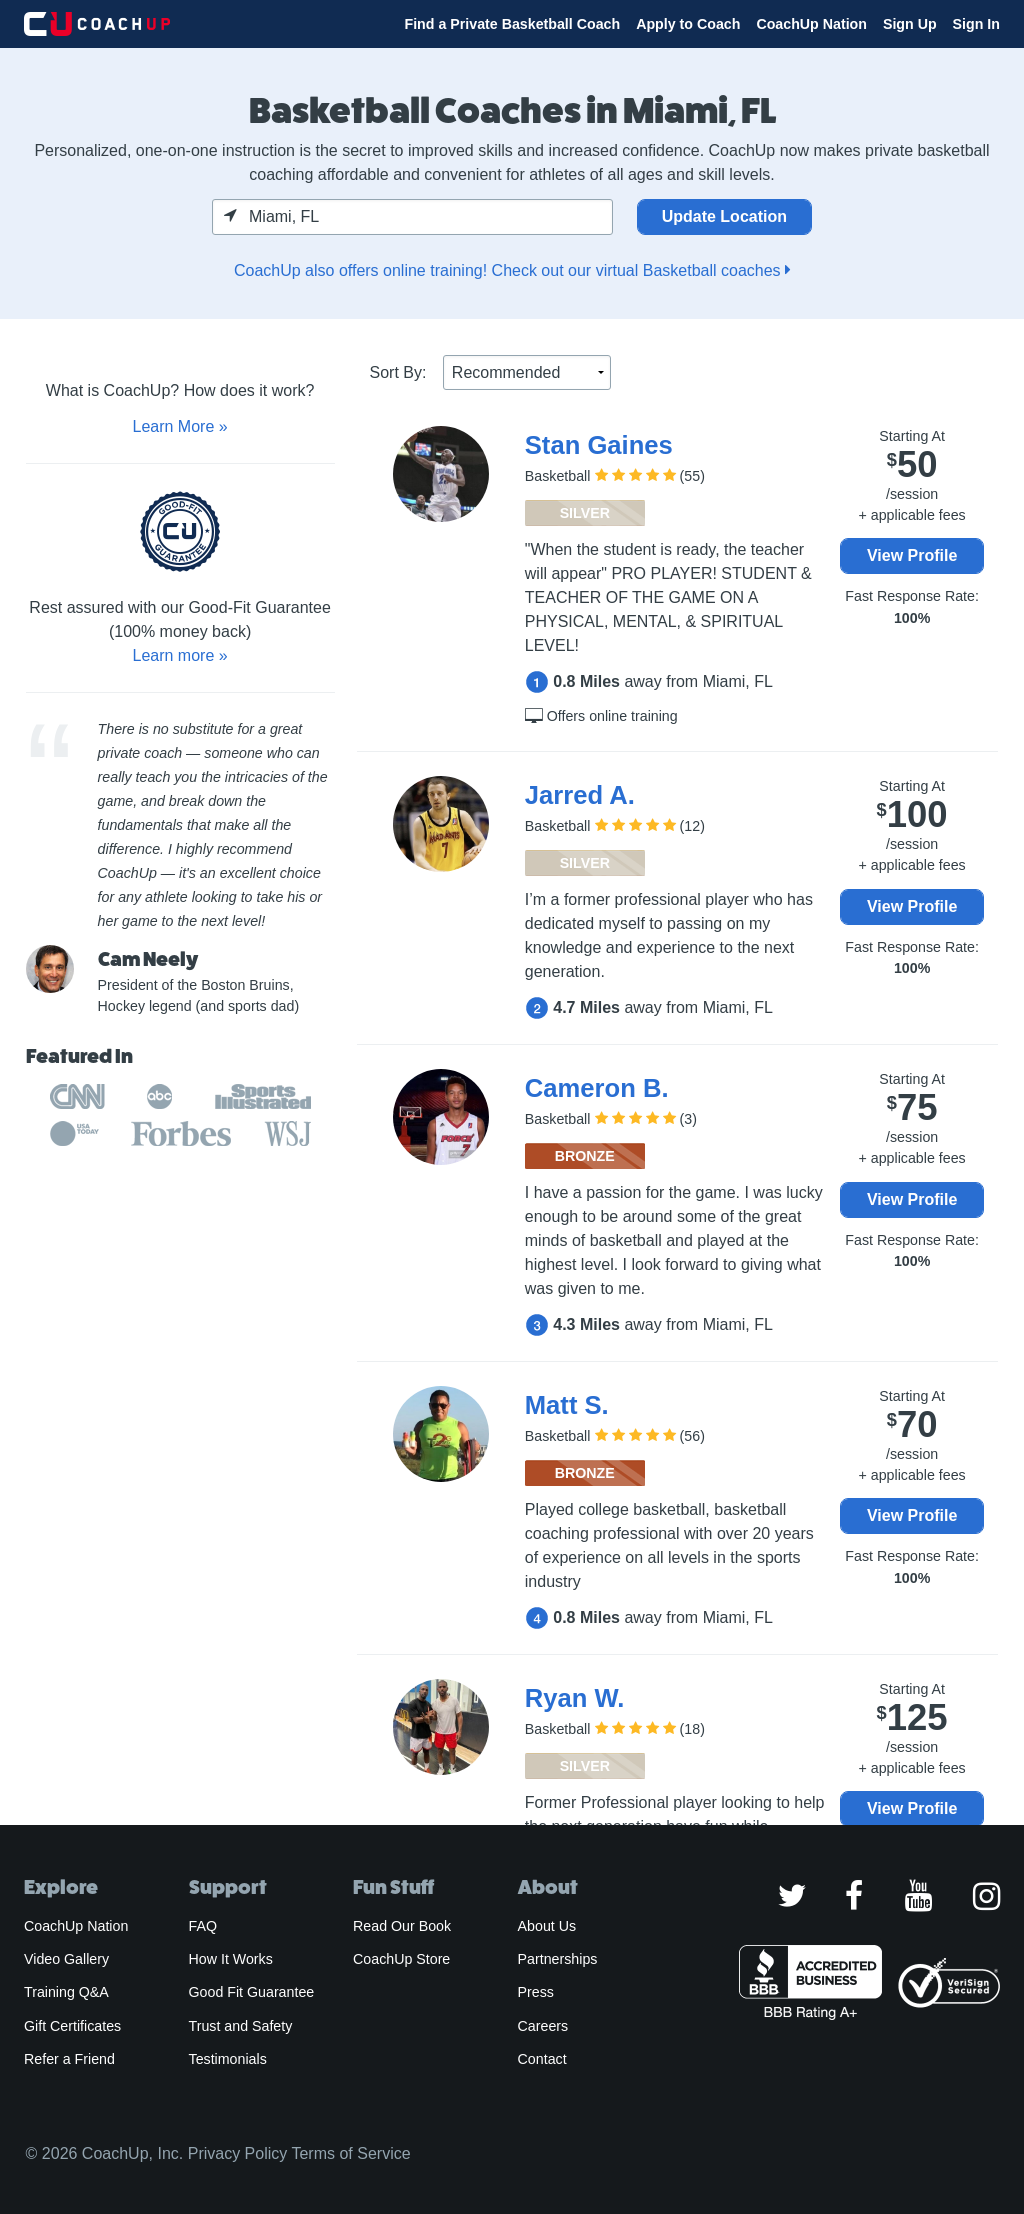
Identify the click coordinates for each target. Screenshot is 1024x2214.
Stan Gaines (599, 445)
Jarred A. (580, 795)
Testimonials (228, 2059)
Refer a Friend (69, 2059)
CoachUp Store (401, 1959)
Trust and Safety (241, 2026)
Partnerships (558, 1959)
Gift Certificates (72, 2026)
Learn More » (179, 426)
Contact (542, 2059)
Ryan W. (575, 1698)
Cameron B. (597, 1088)
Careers (543, 2026)
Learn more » (179, 655)
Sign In (976, 24)
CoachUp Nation (811, 24)
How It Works (231, 1959)
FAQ (203, 1926)
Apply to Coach (688, 24)
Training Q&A (66, 1992)
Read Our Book (402, 1926)
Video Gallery (66, 1959)
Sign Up (910, 24)
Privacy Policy (238, 2153)
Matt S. (567, 1405)
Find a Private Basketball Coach (512, 24)
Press (536, 1992)
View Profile (912, 555)
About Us (547, 1926)
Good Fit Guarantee (252, 1992)
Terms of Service (350, 2153)
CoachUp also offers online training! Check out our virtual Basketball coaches (512, 270)
